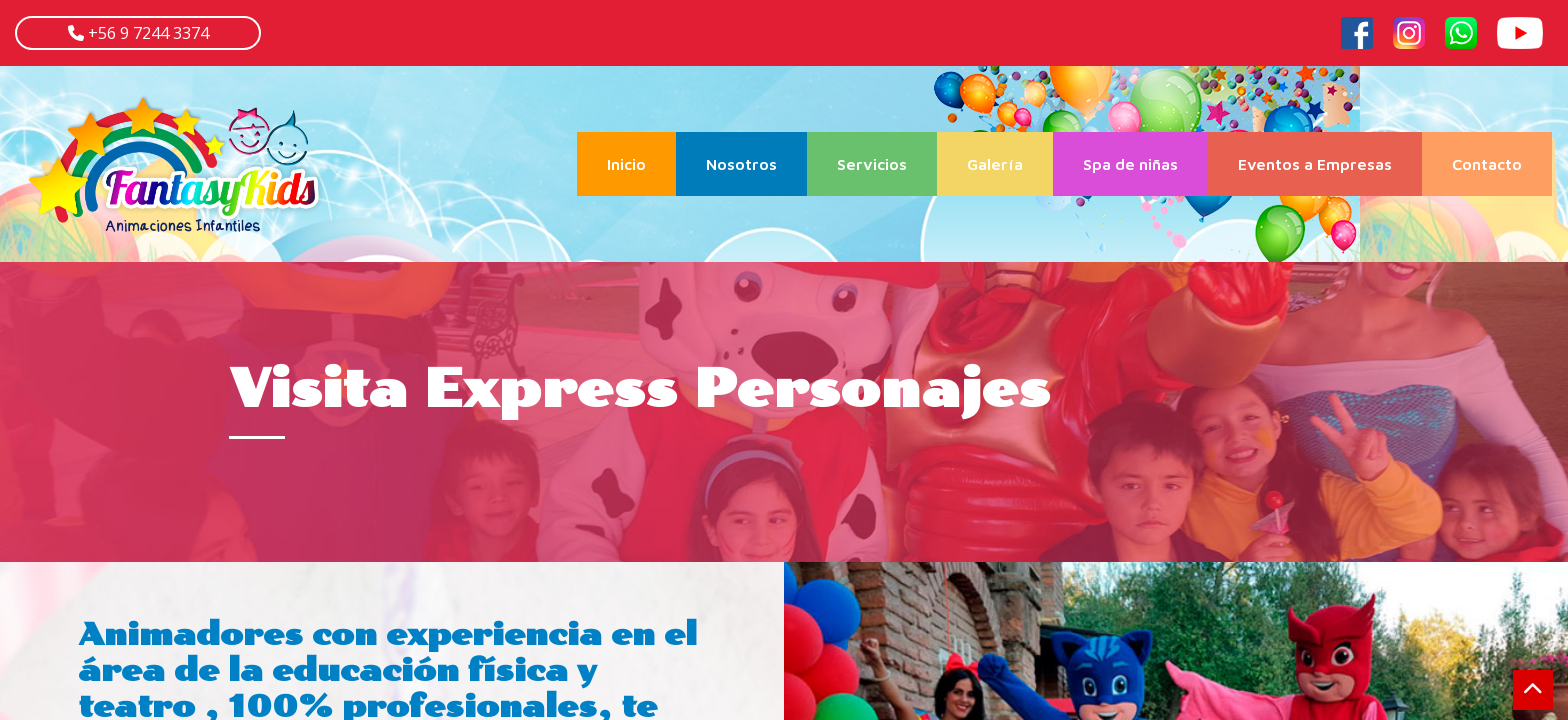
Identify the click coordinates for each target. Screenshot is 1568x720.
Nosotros (741, 164)
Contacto (1487, 164)
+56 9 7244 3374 (146, 33)
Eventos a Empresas (1315, 164)
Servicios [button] (872, 164)
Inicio (641, 162)
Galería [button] (995, 164)
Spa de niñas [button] (1130, 164)
